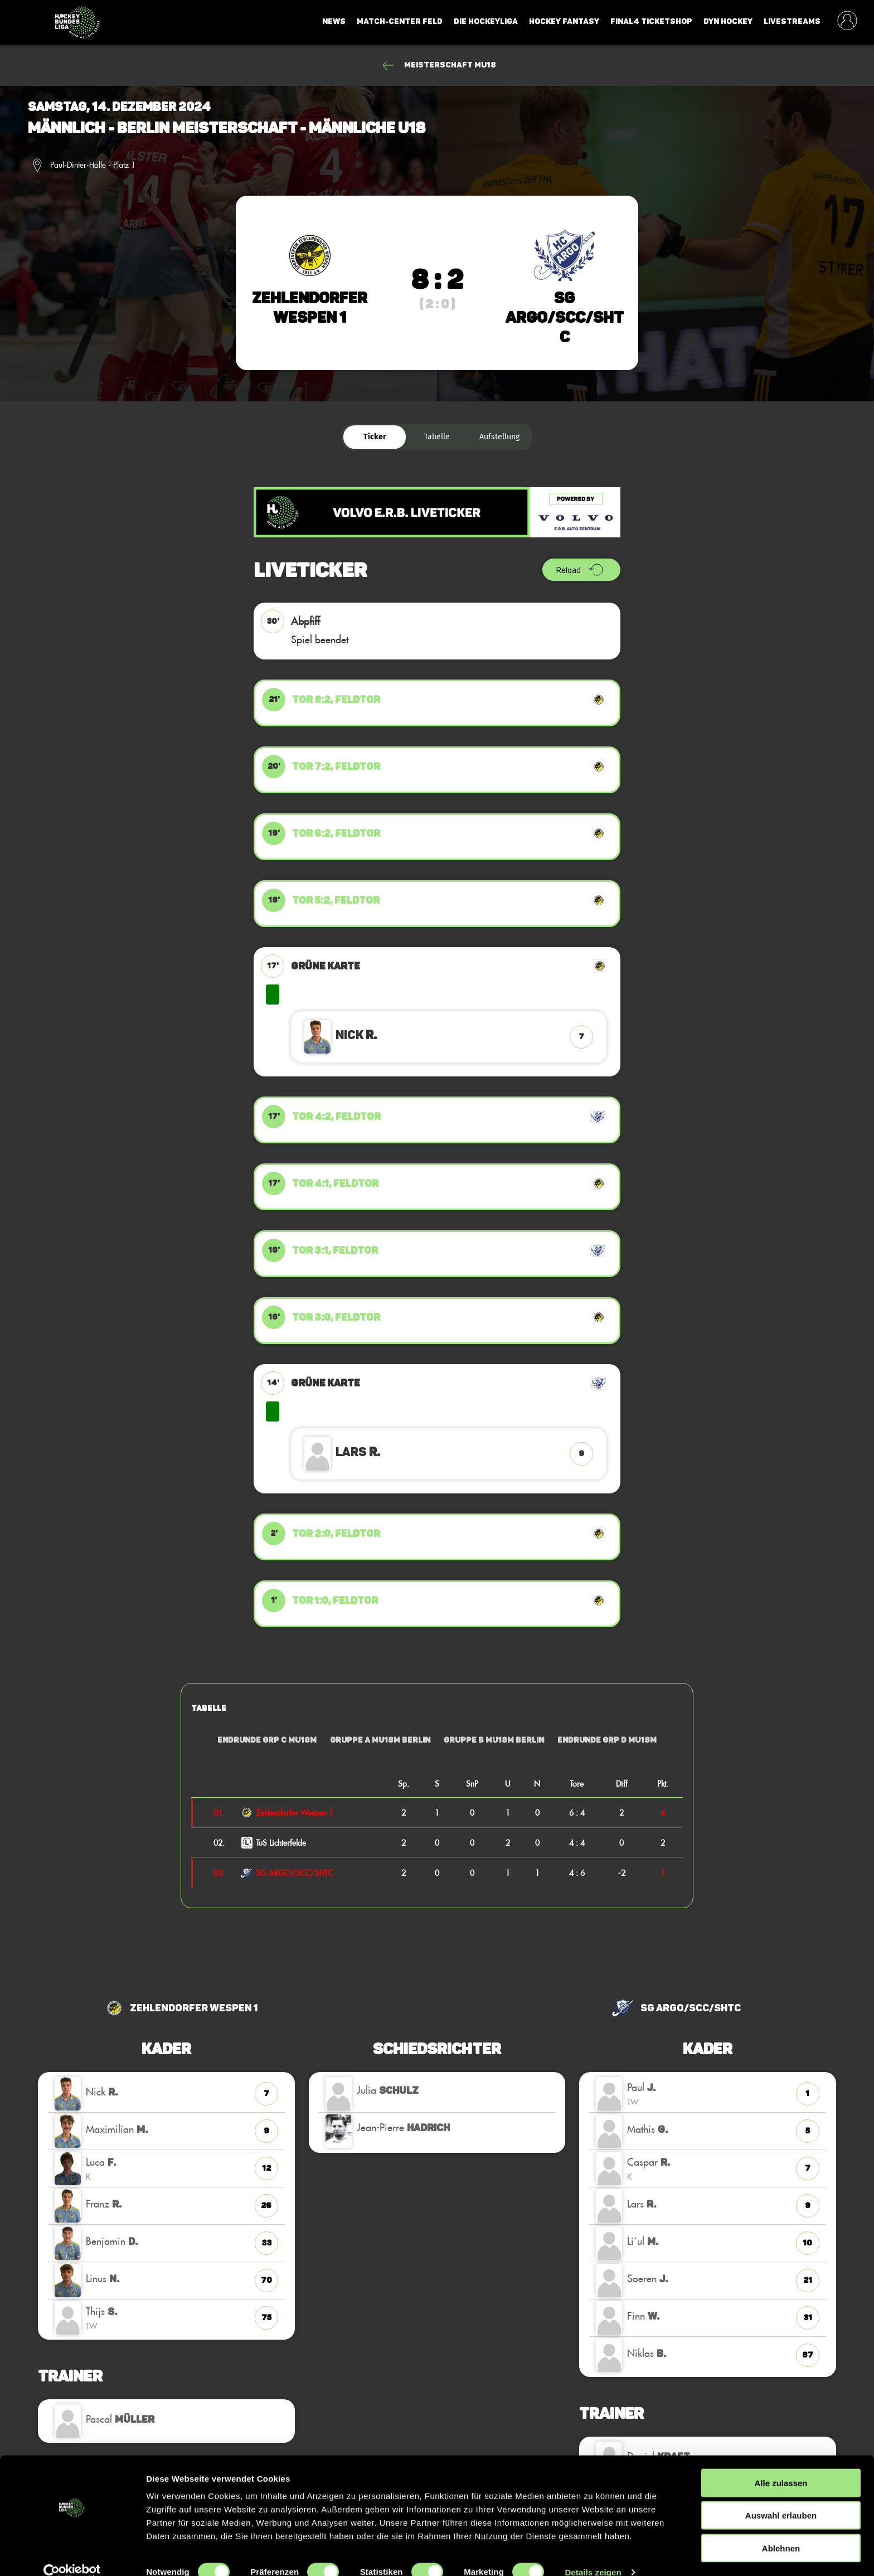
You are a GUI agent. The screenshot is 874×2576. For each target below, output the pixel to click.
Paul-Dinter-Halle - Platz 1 (92, 165)
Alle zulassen (780, 2465)
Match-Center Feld (400, 21)
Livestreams (792, 21)
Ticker (374, 437)
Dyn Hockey (727, 21)
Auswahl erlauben (781, 2497)
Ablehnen (781, 2530)
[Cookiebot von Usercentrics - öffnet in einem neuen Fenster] (72, 2554)
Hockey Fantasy (564, 21)
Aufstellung (499, 437)
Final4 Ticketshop (651, 21)
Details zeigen (593, 2554)
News (334, 21)
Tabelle (437, 437)
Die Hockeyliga (486, 21)
